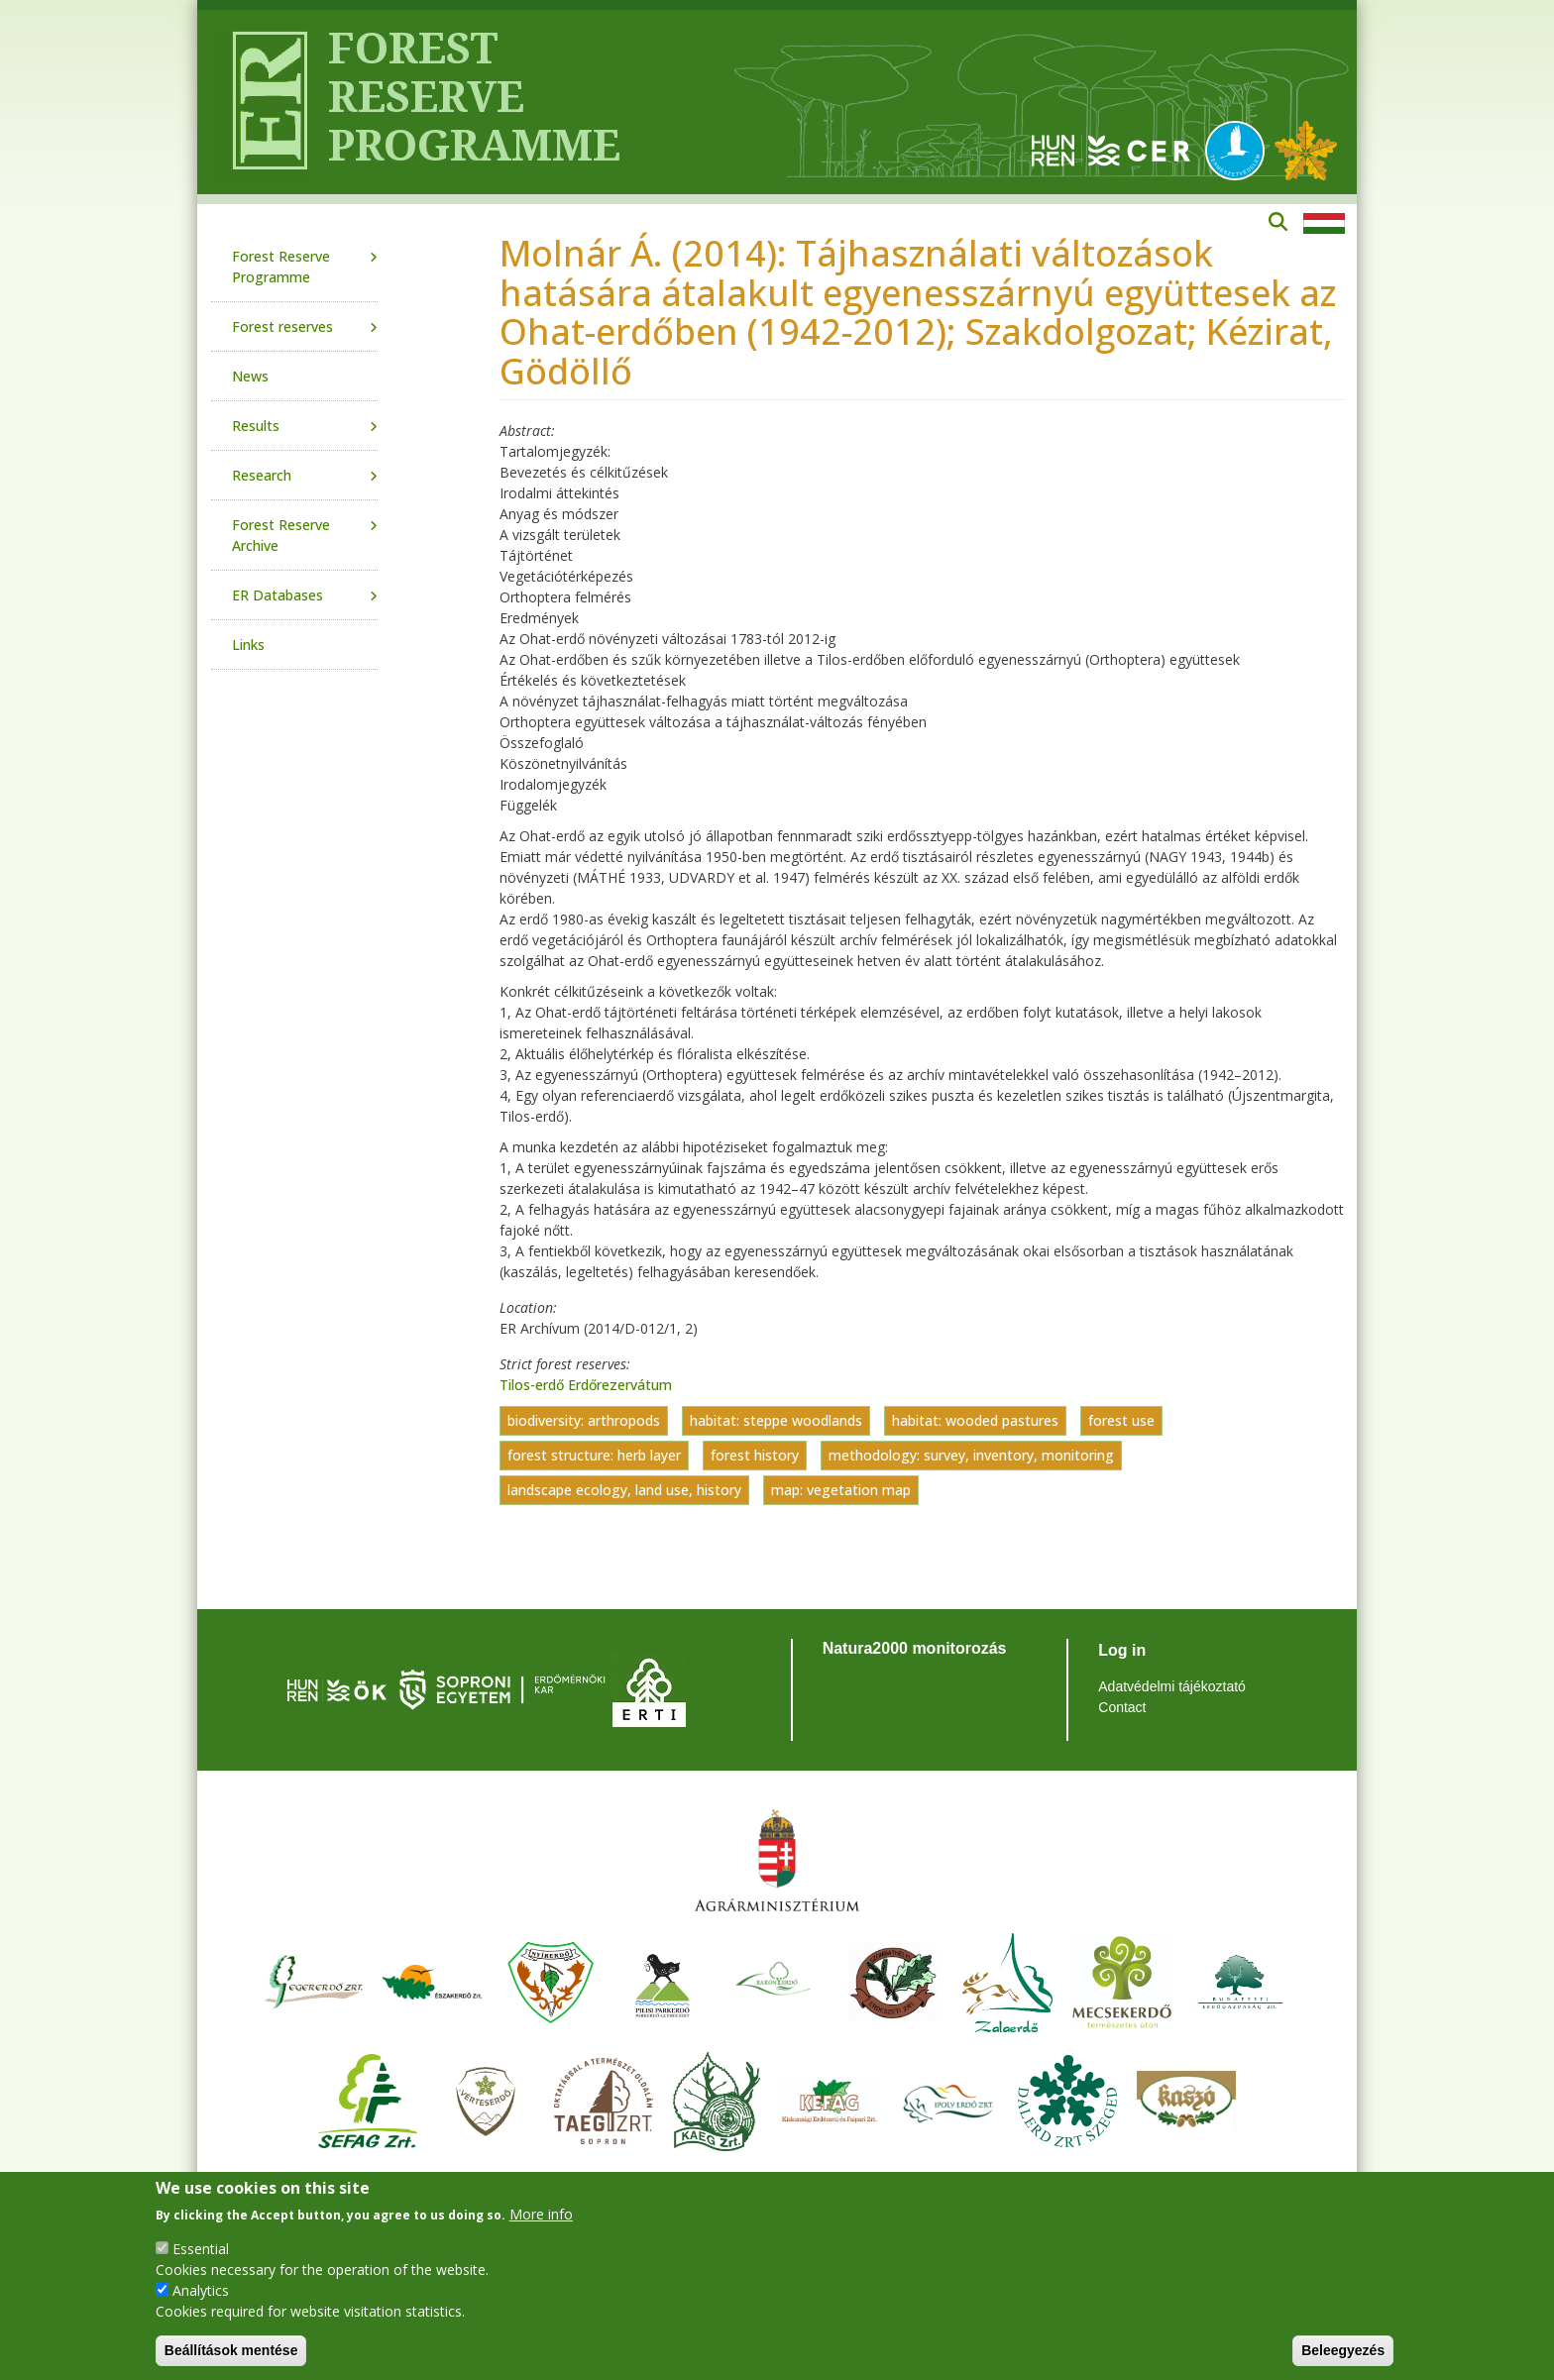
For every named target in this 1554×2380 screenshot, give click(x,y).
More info (541, 2214)
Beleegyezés (1343, 2350)
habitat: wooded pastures (975, 1420)
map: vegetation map (841, 1489)
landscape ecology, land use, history (624, 1489)
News (250, 376)
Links (248, 644)
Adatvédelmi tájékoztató (1172, 1686)
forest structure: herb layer (594, 1455)
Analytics (200, 2290)
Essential (200, 2248)
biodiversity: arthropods (583, 1420)
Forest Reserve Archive (281, 535)
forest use (1121, 1420)
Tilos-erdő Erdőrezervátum (586, 1384)
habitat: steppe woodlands (776, 1420)
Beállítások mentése (231, 2350)
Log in (1122, 1650)
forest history (755, 1455)
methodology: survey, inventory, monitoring (971, 1455)
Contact (1122, 1707)
